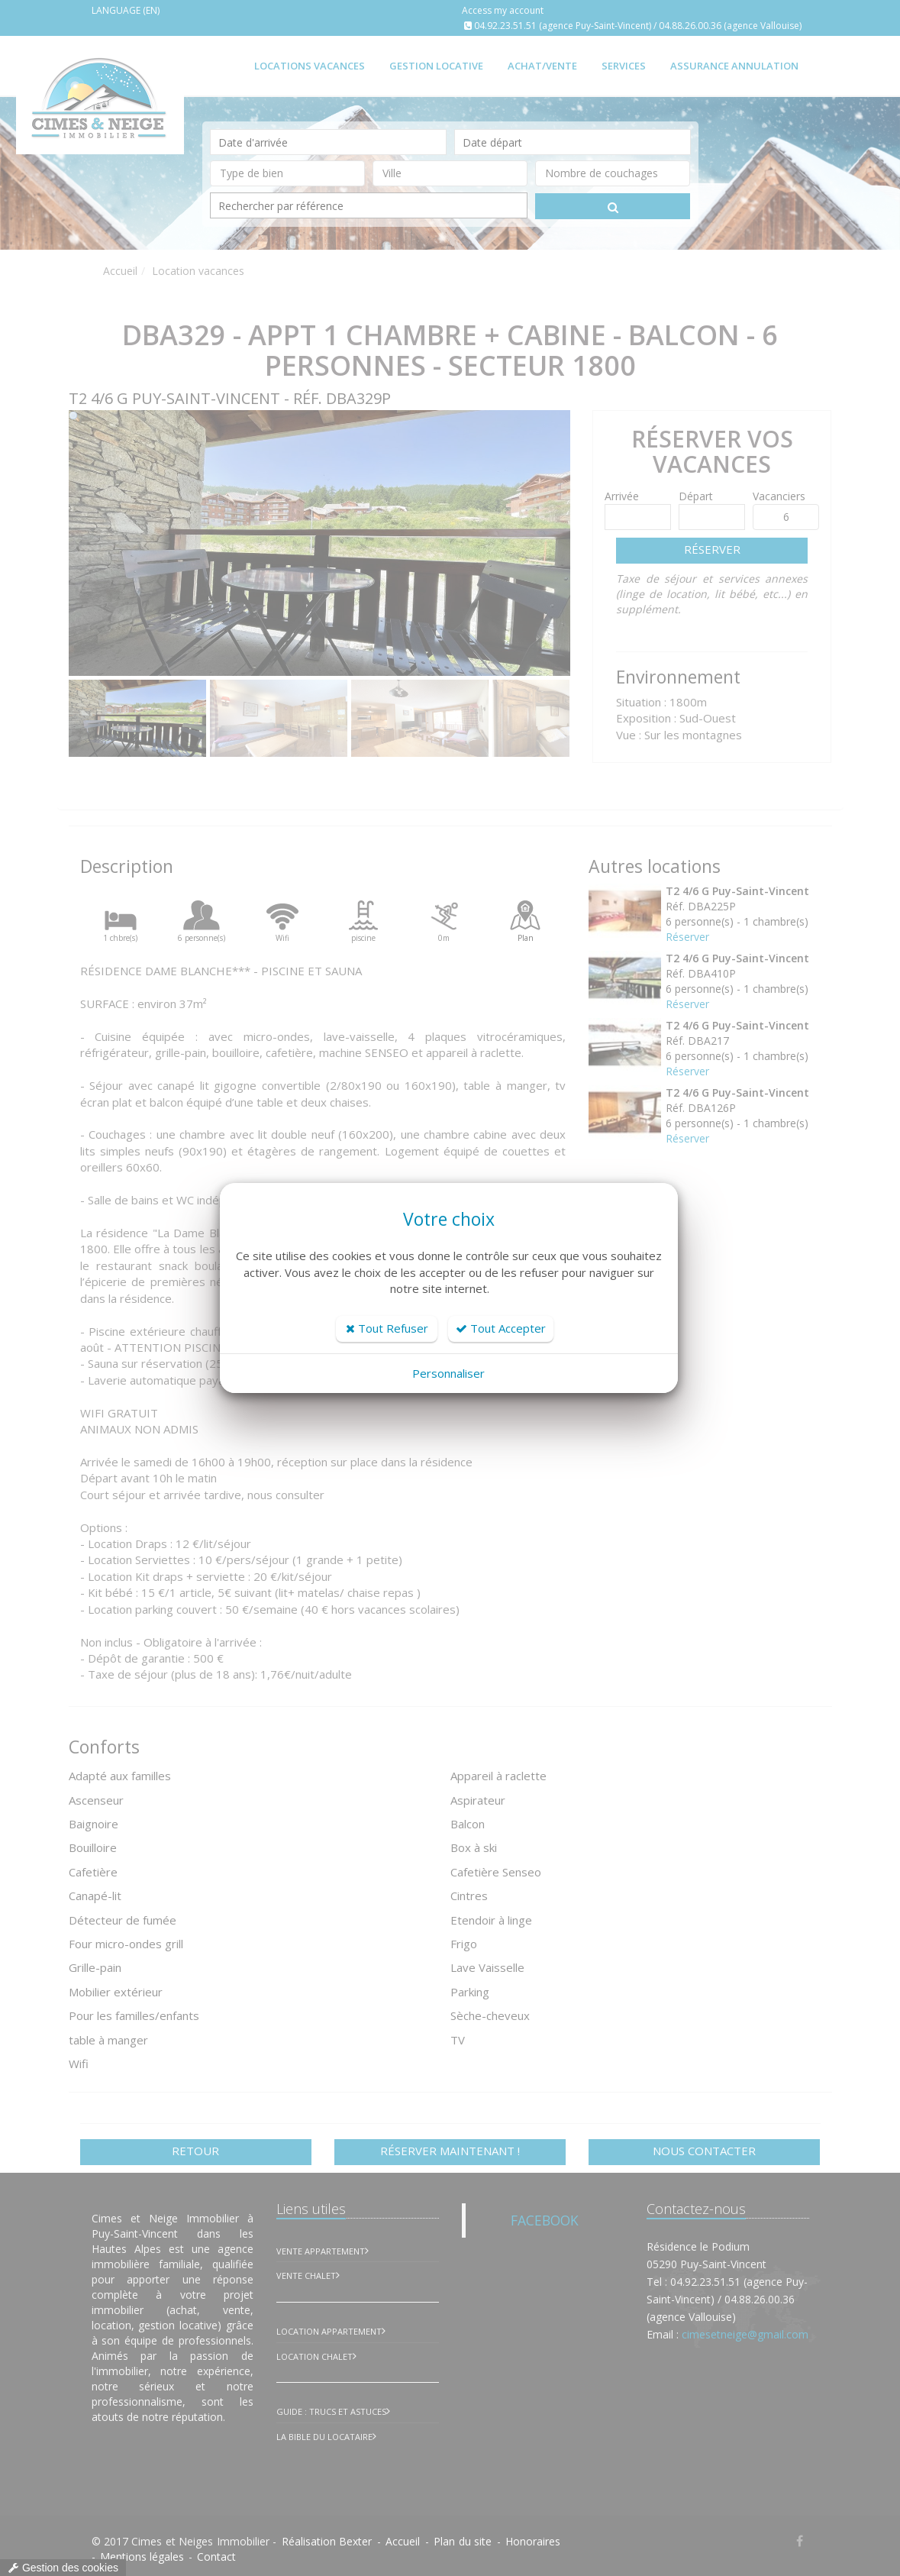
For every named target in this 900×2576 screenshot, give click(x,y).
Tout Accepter (501, 1328)
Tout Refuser (387, 1328)
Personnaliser (448, 1373)
